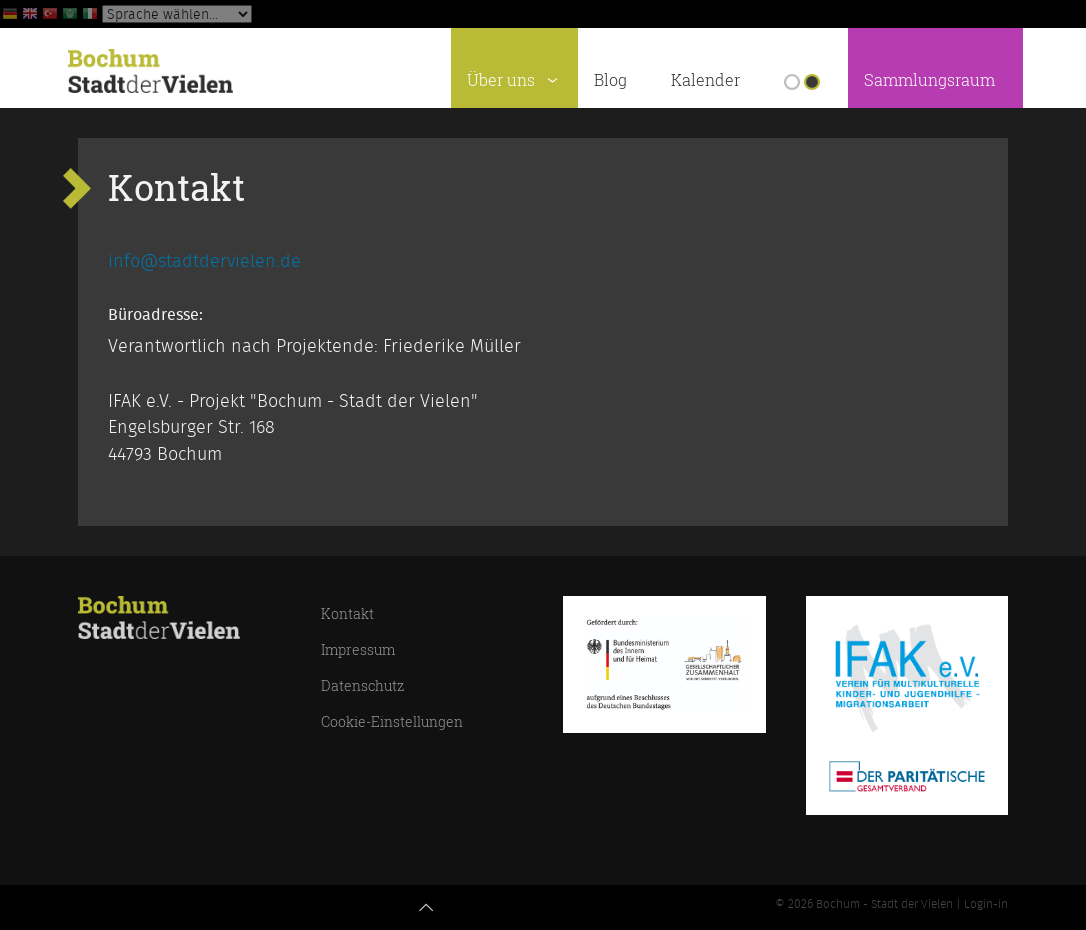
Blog (610, 80)
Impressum (358, 649)
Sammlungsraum (929, 80)
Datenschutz (362, 685)
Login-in (986, 904)
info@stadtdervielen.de (204, 262)
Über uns (516, 77)
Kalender (705, 80)
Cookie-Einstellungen (392, 721)
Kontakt (347, 613)
